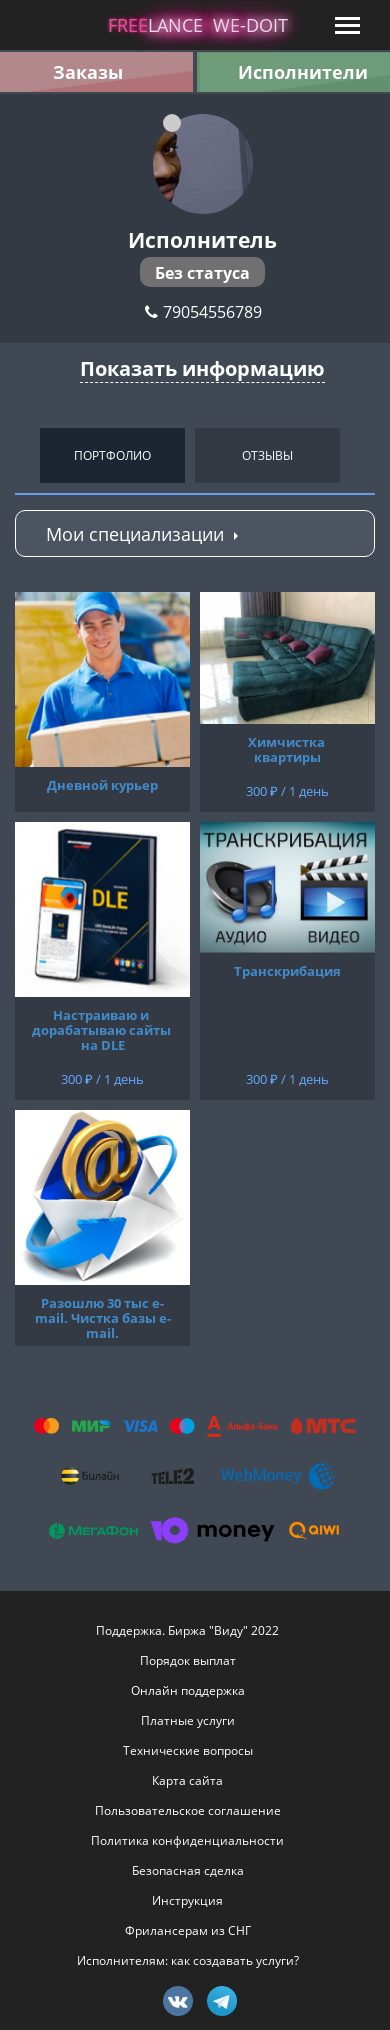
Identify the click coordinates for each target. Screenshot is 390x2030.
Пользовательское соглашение (188, 1810)
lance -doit (198, 25)
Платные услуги (188, 1720)
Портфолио (112, 455)
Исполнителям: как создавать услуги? (188, 1960)
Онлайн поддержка (188, 1690)
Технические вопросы (188, 1750)
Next (370, 455)
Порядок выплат (188, 1660)
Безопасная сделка (188, 1870)
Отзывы (267, 455)
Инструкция (187, 1900)
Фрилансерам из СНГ (188, 1930)
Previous (20, 455)
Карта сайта (187, 1780)
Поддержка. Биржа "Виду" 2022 (187, 1630)
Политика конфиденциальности (187, 1840)
